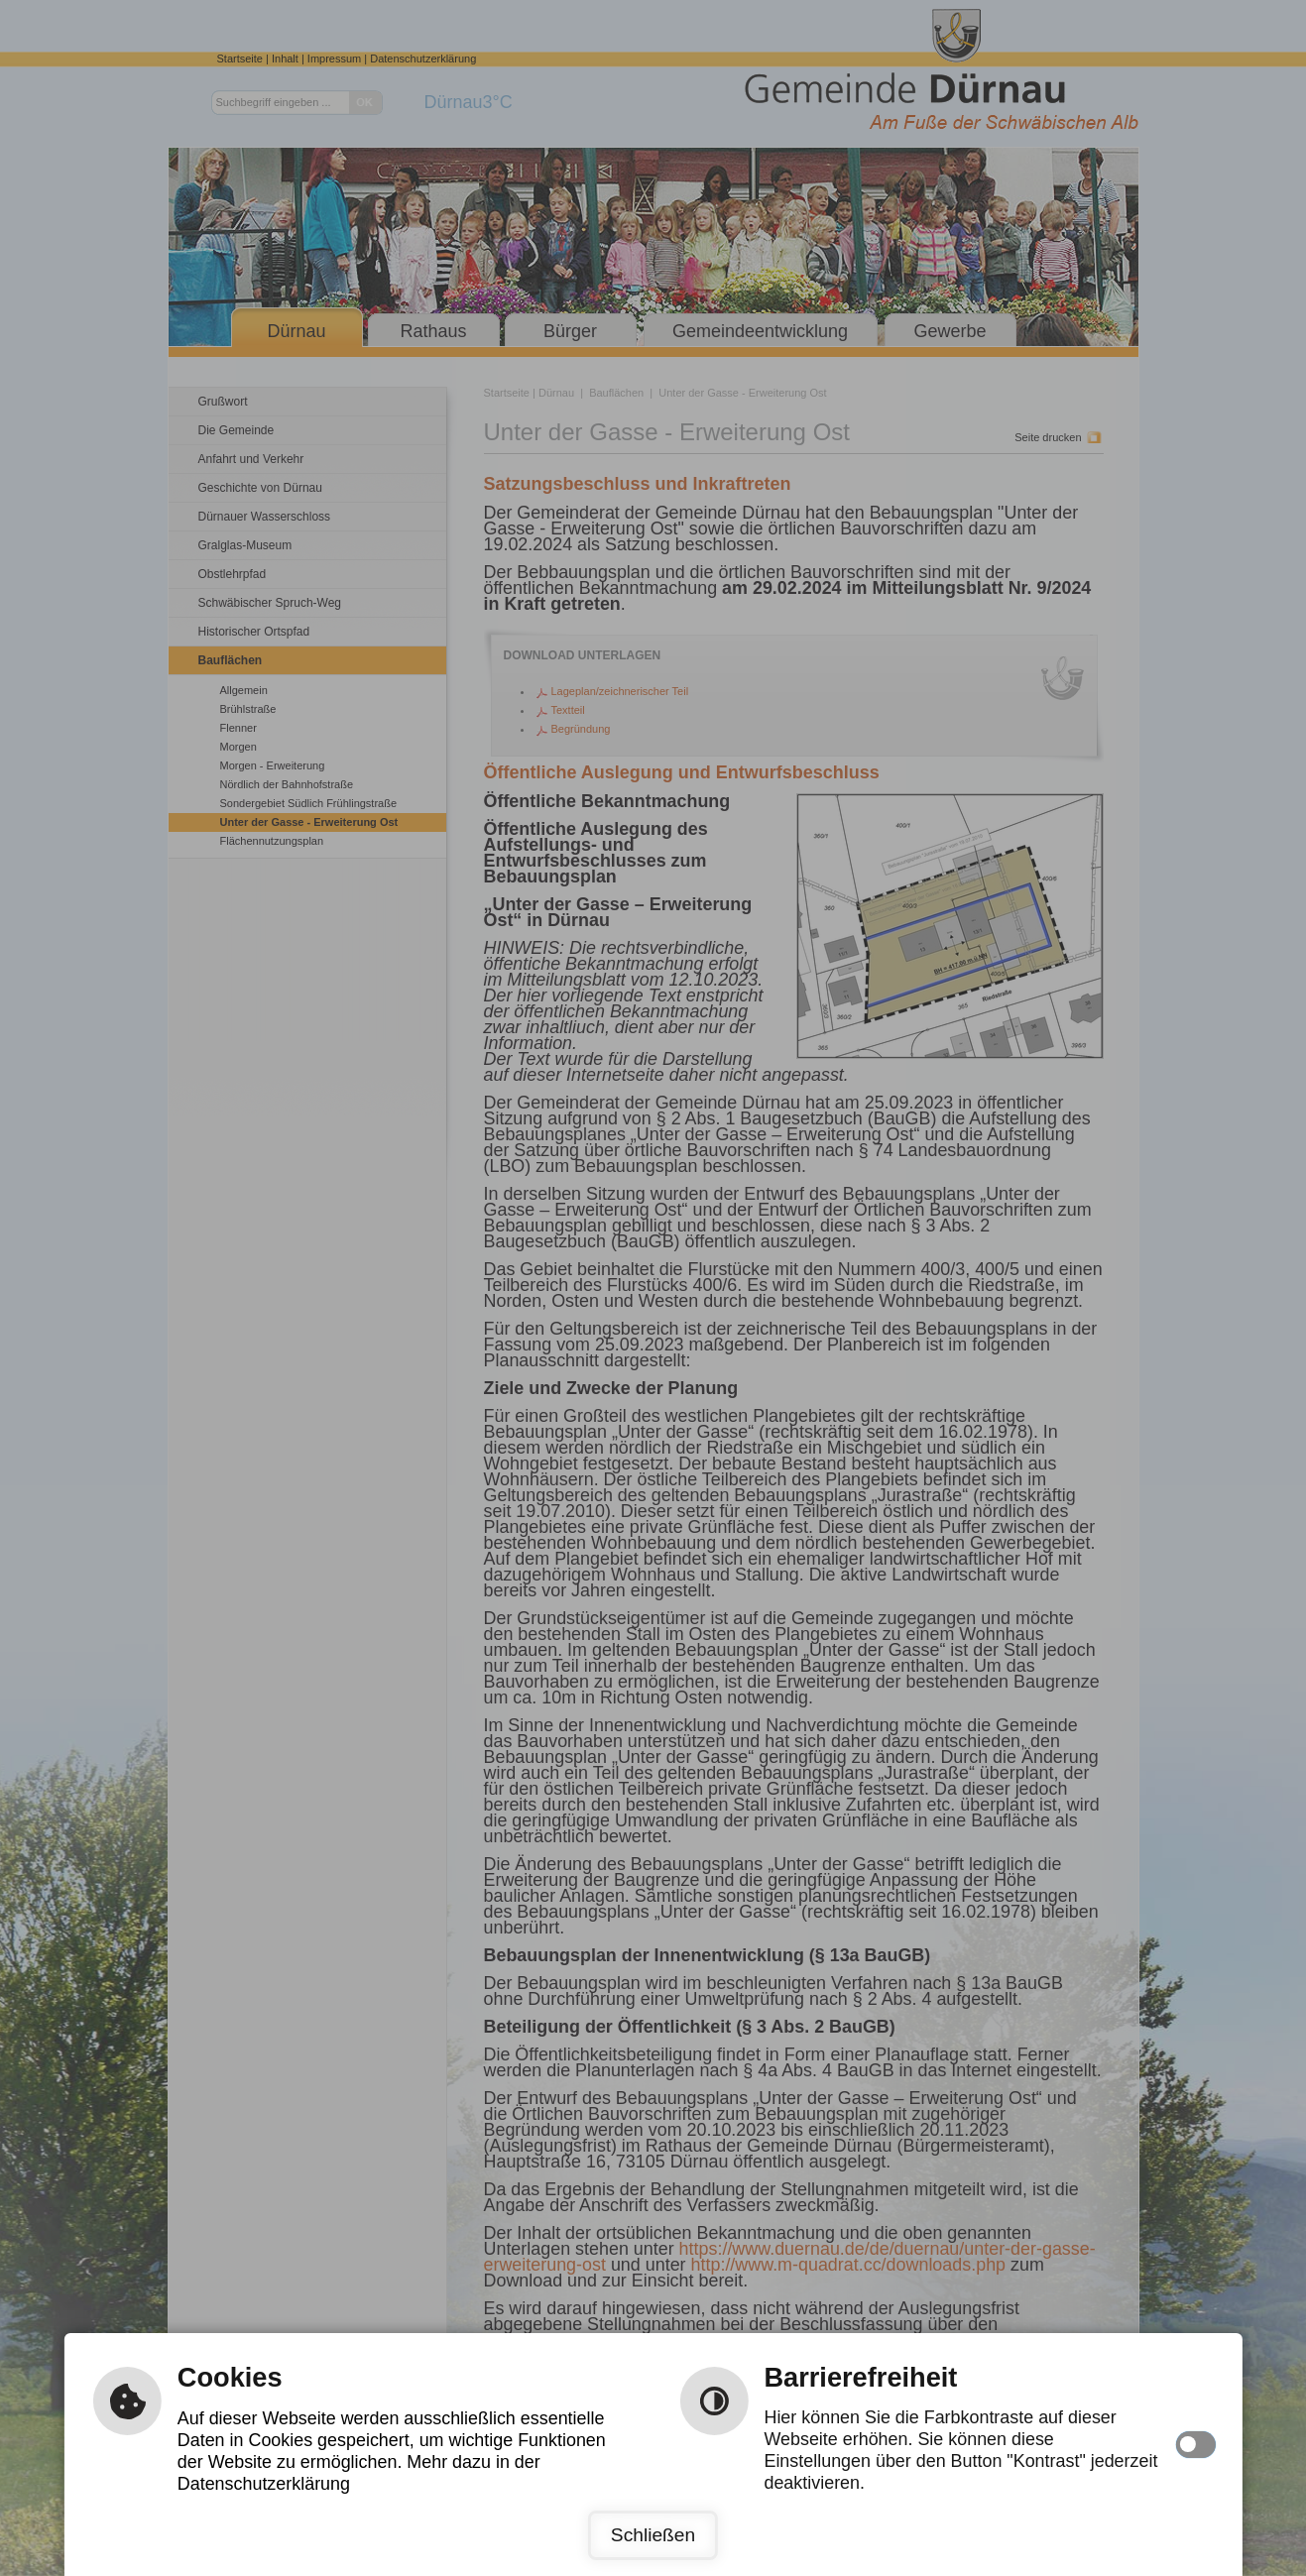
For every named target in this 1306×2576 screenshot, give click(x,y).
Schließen (653, 2534)
